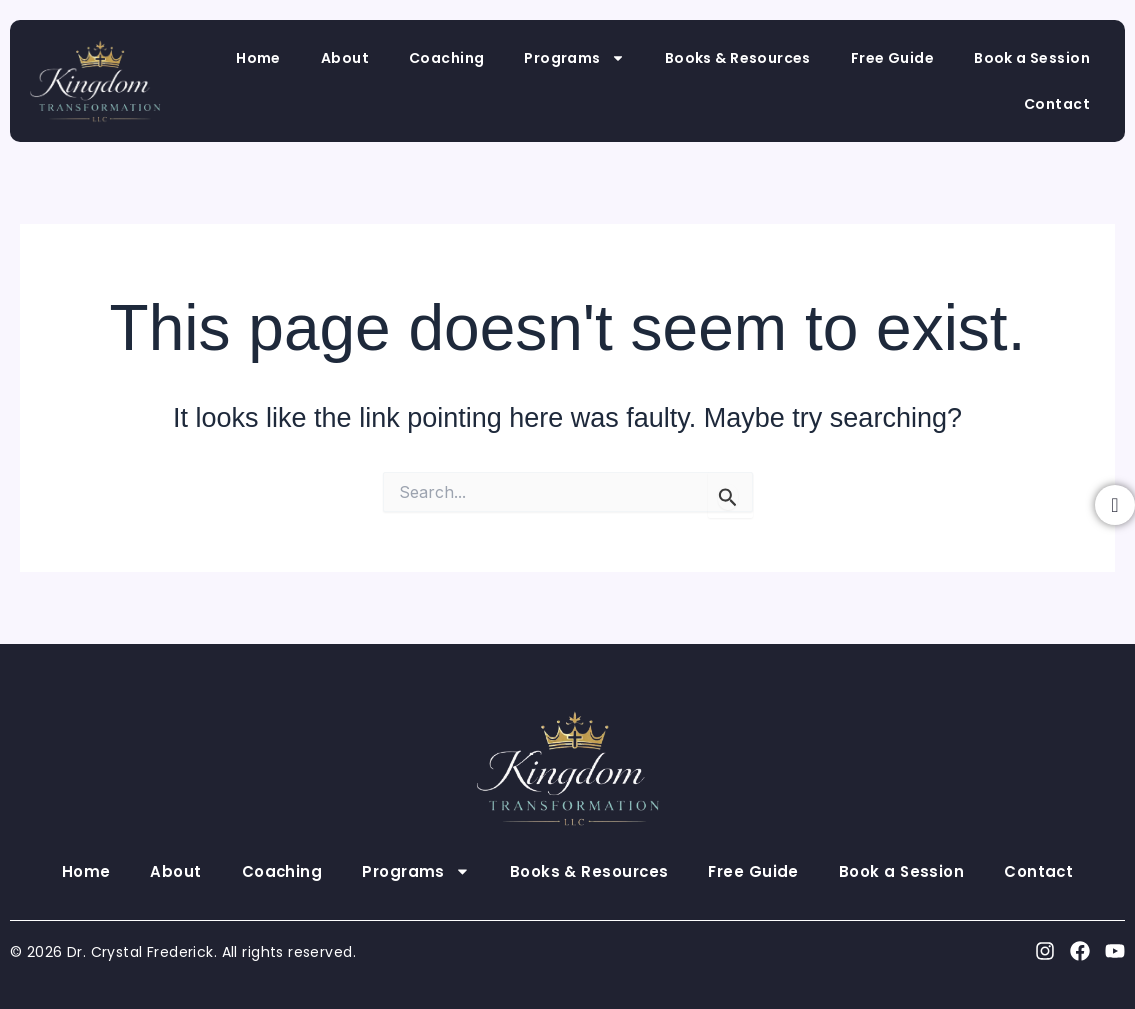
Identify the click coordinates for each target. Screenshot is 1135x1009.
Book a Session (1032, 58)
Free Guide (892, 58)
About (345, 58)
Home (258, 58)
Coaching (446, 58)
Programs (574, 58)
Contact (1057, 104)
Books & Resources (738, 58)
